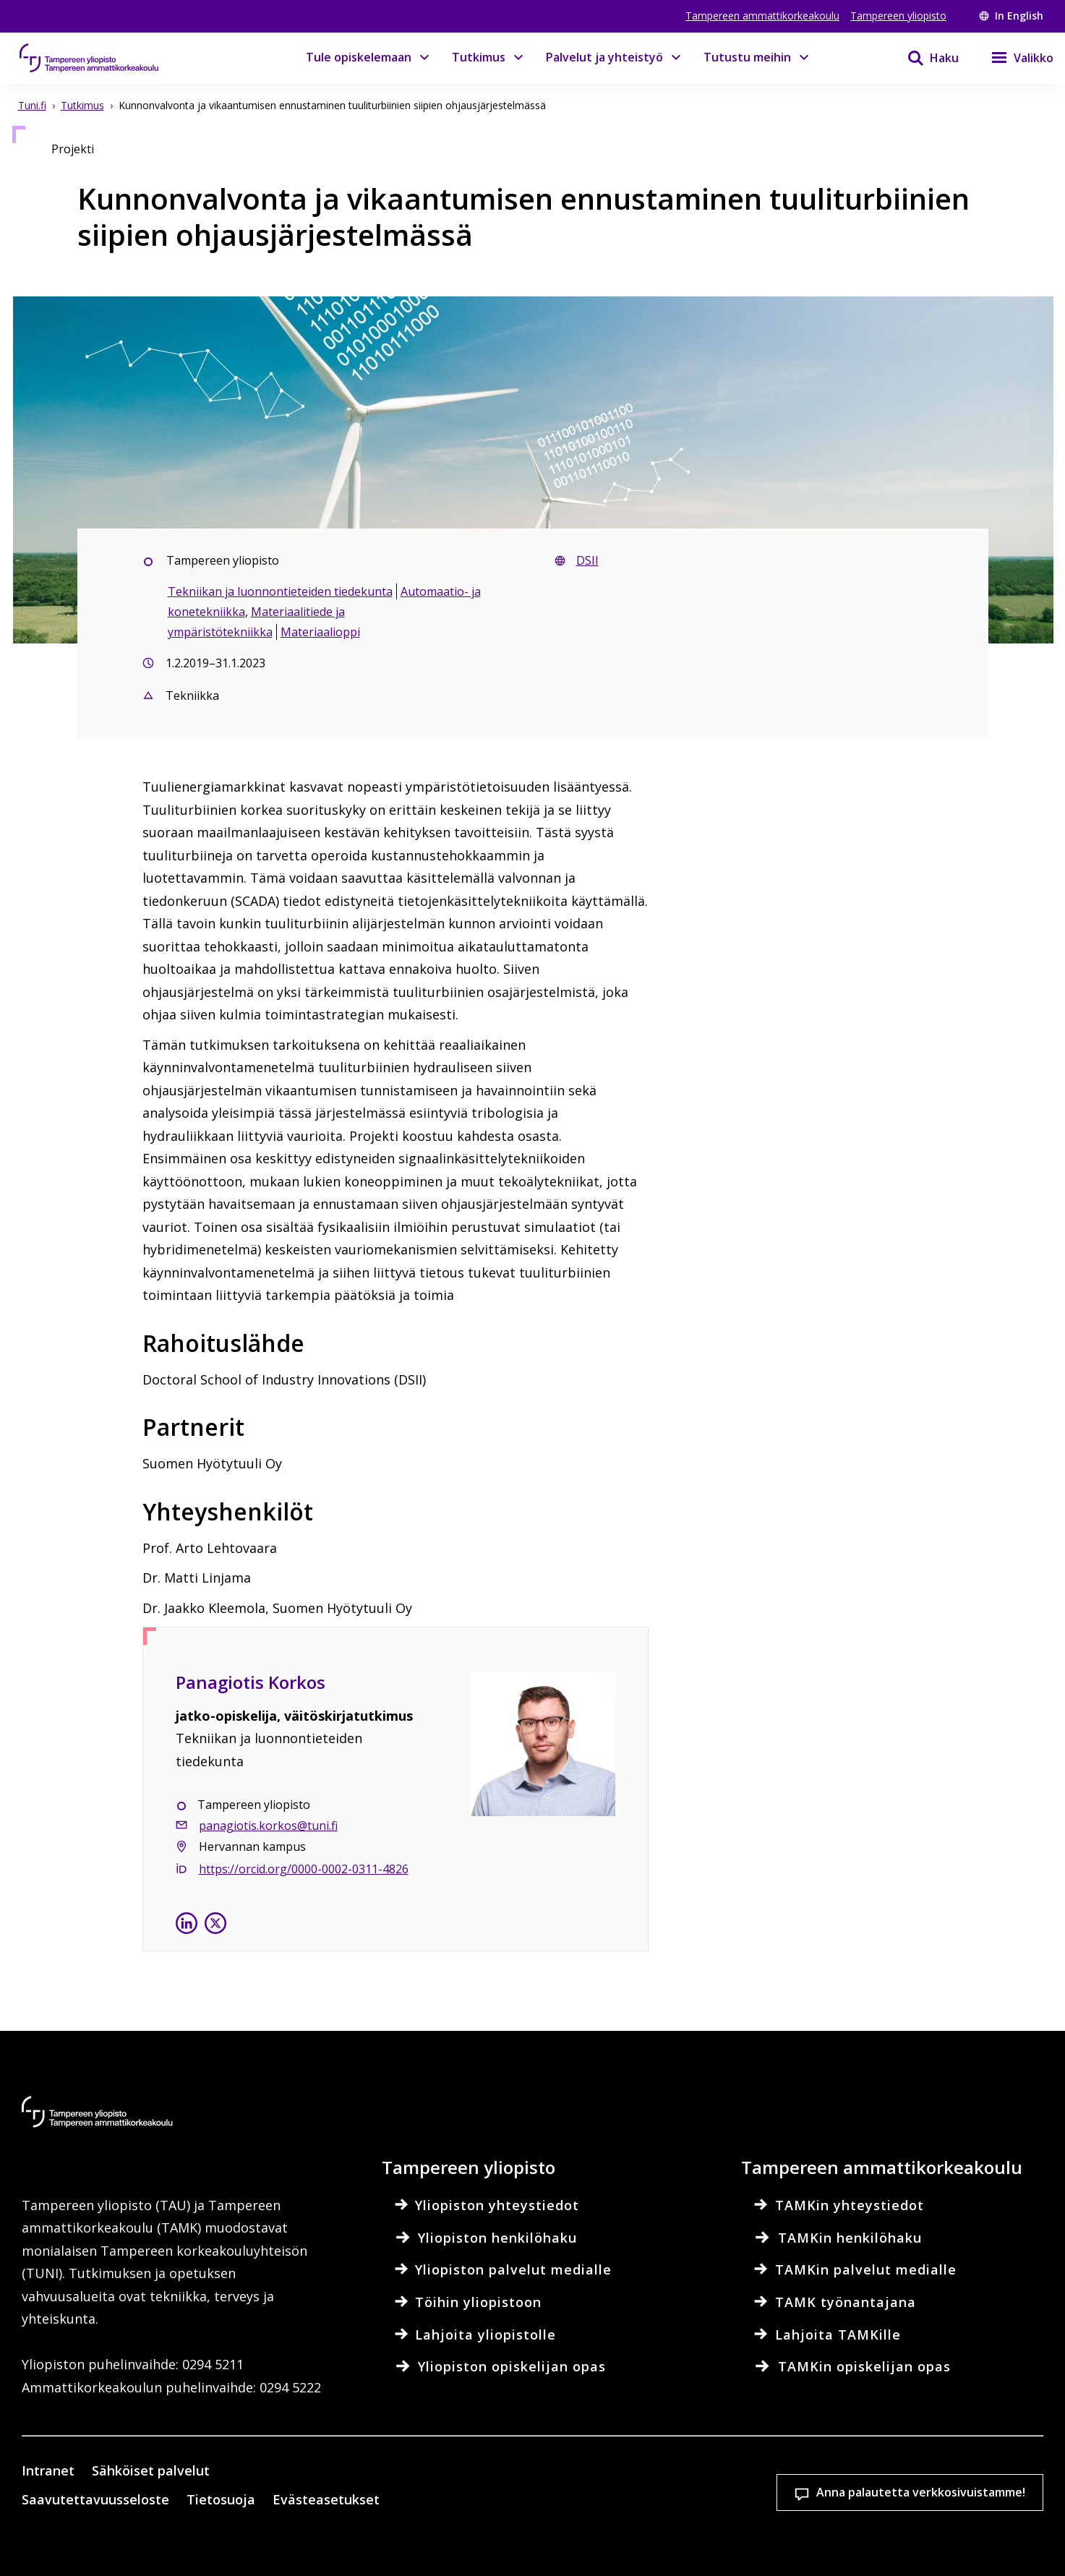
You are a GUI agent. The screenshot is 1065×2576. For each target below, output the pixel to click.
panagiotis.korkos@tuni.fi (268, 1825)
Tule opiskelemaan (358, 57)
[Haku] (924, 58)
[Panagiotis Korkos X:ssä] (215, 1926)
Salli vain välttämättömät (951, 2493)
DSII (587, 560)
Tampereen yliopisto (898, 15)
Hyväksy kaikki (761, 2493)
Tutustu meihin (747, 57)
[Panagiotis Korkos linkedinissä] (186, 1926)
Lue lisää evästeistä (158, 2542)
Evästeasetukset (572, 2493)
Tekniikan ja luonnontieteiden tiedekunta (280, 591)
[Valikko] (1013, 58)
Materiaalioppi (320, 632)
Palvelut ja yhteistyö (604, 57)
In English (1011, 15)
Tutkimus (478, 57)
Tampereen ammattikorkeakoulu (762, 15)
